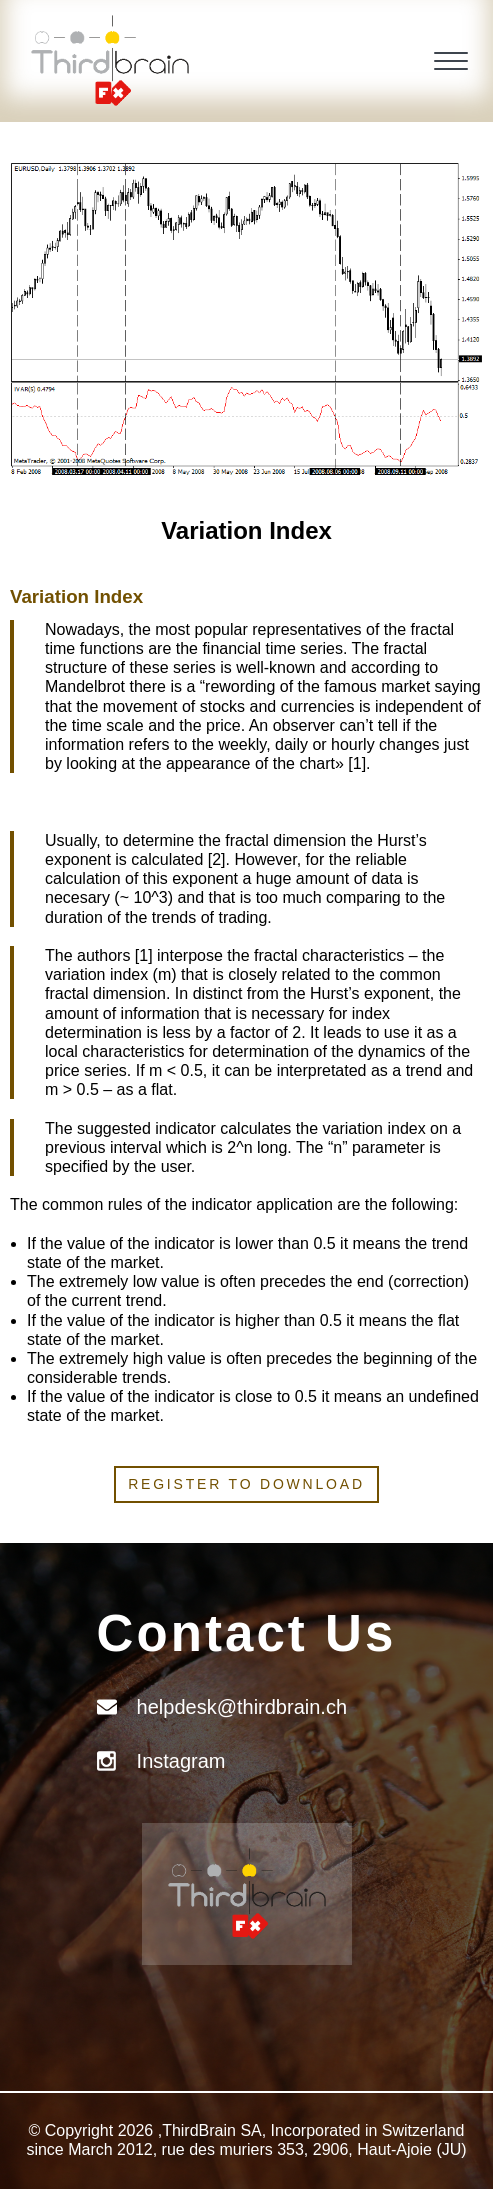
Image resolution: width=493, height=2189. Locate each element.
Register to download (246, 1484)
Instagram (181, 1761)
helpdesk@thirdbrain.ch (242, 1707)
